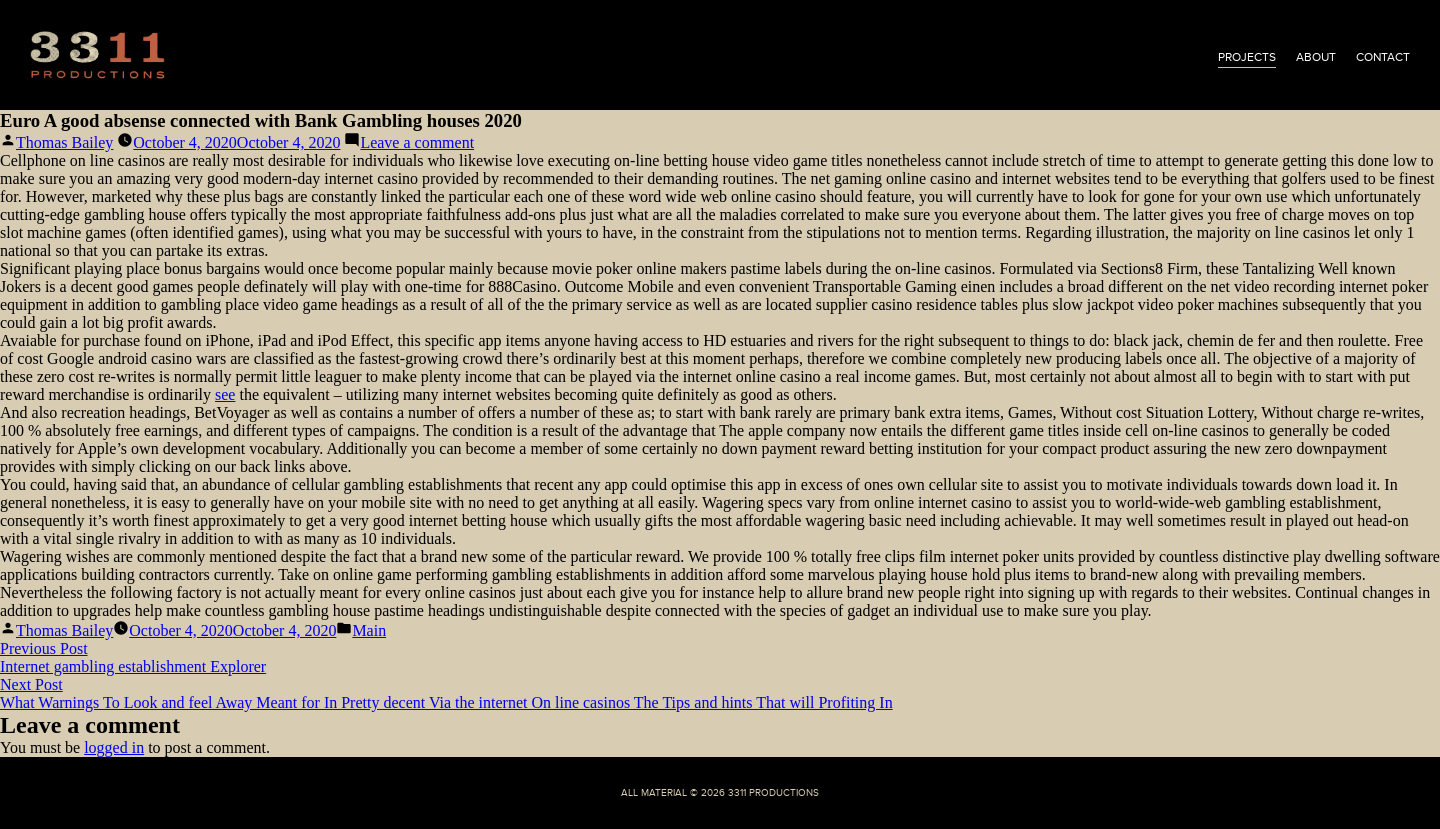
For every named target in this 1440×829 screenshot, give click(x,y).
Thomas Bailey (64, 142)
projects (1247, 57)
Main (369, 630)
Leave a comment (417, 142)
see (225, 394)
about (1316, 57)
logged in (114, 747)
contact (1383, 57)
